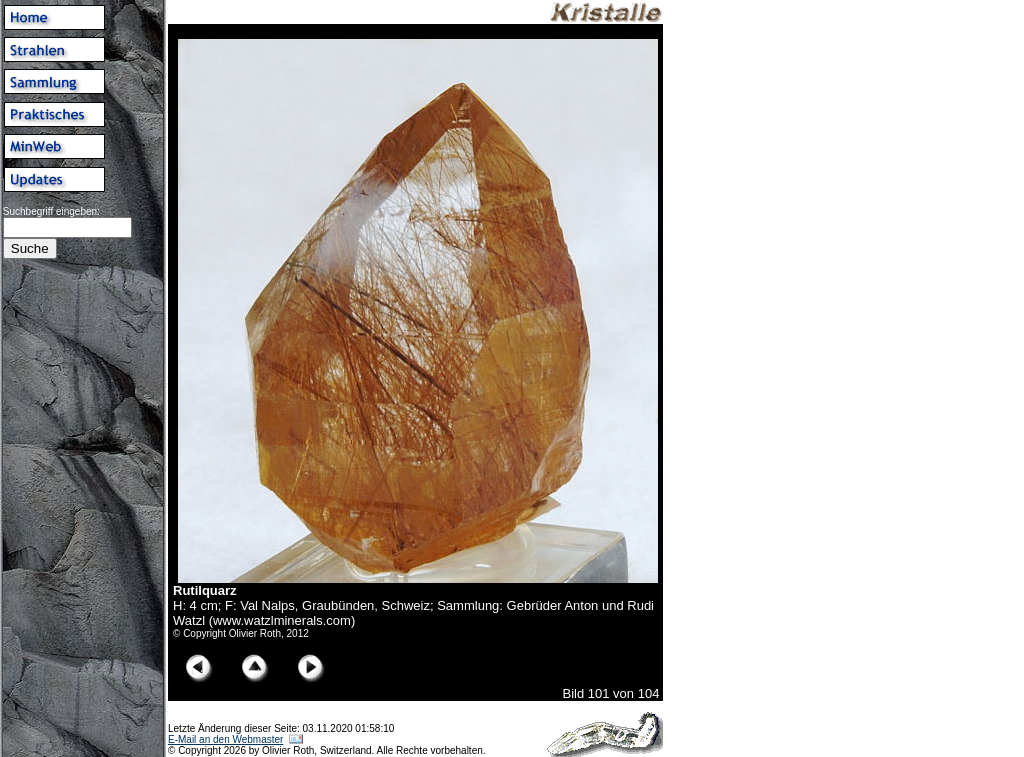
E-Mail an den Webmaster (225, 739)
